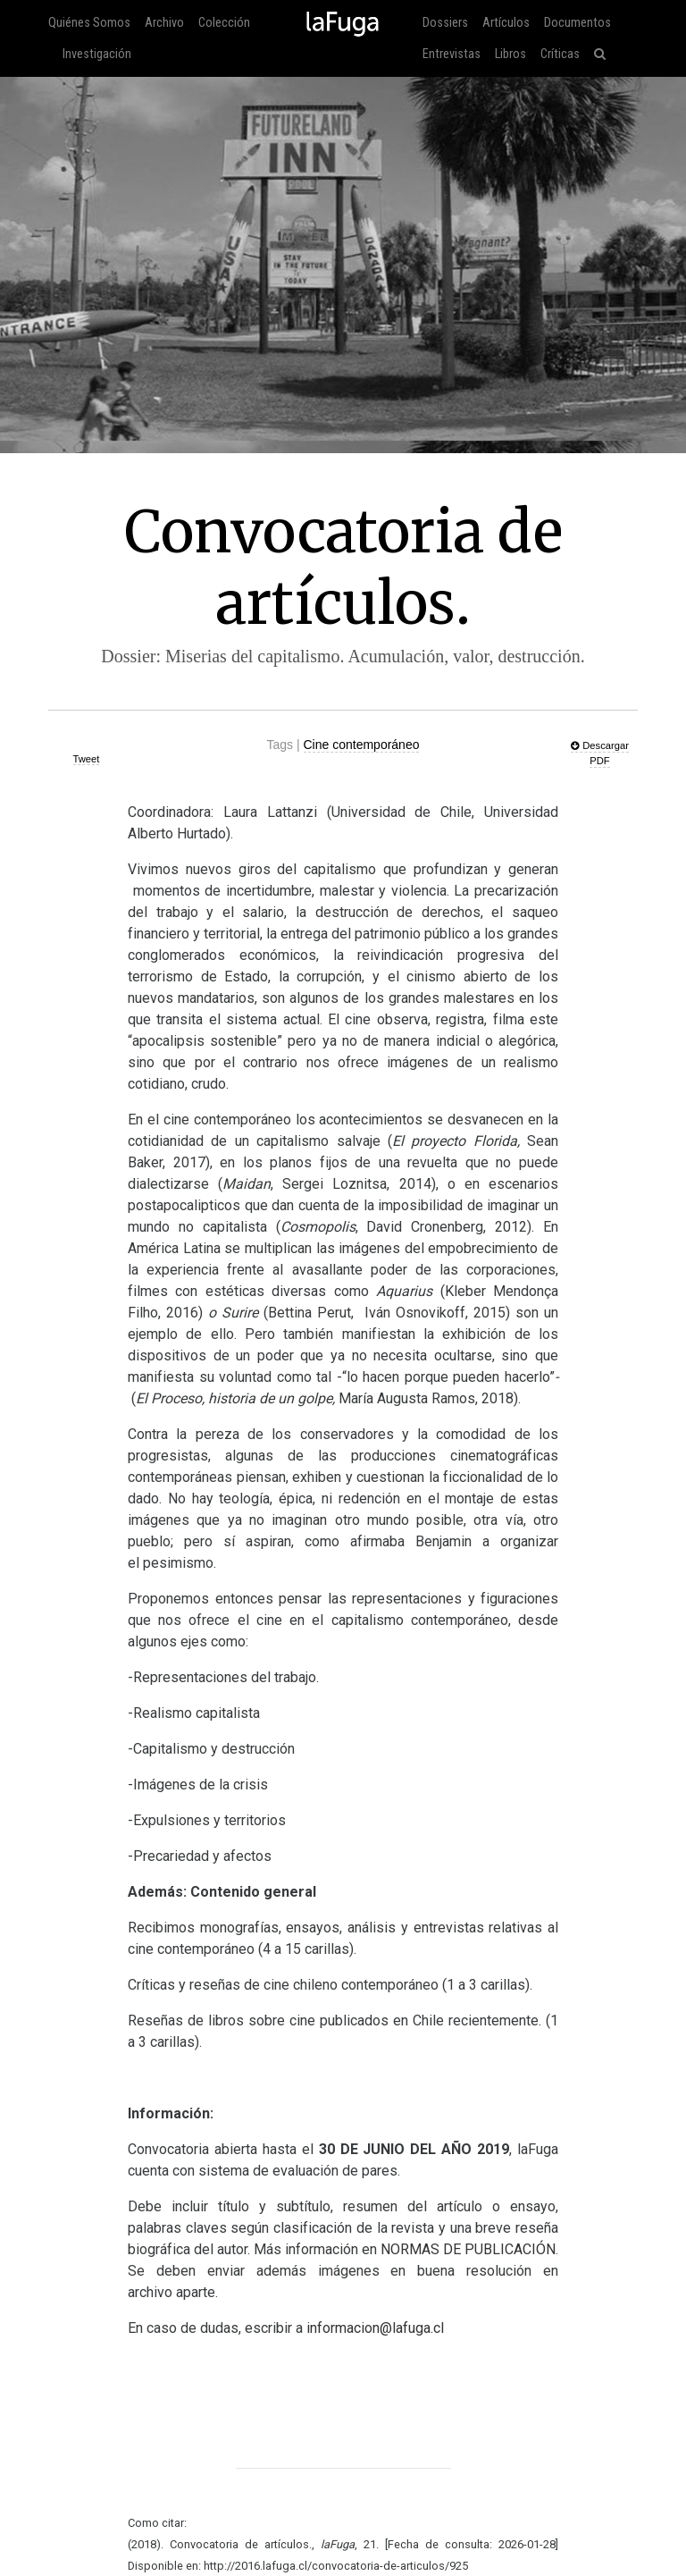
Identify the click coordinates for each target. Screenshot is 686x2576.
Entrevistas (451, 54)
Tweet (86, 758)
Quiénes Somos (89, 22)
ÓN (468, 2249)
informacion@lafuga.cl (375, 2327)
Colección (224, 22)
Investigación (97, 54)
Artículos (506, 22)
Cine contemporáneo (362, 744)
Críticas (560, 54)
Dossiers (445, 22)
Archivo (164, 22)
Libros (510, 54)
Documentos (577, 22)
